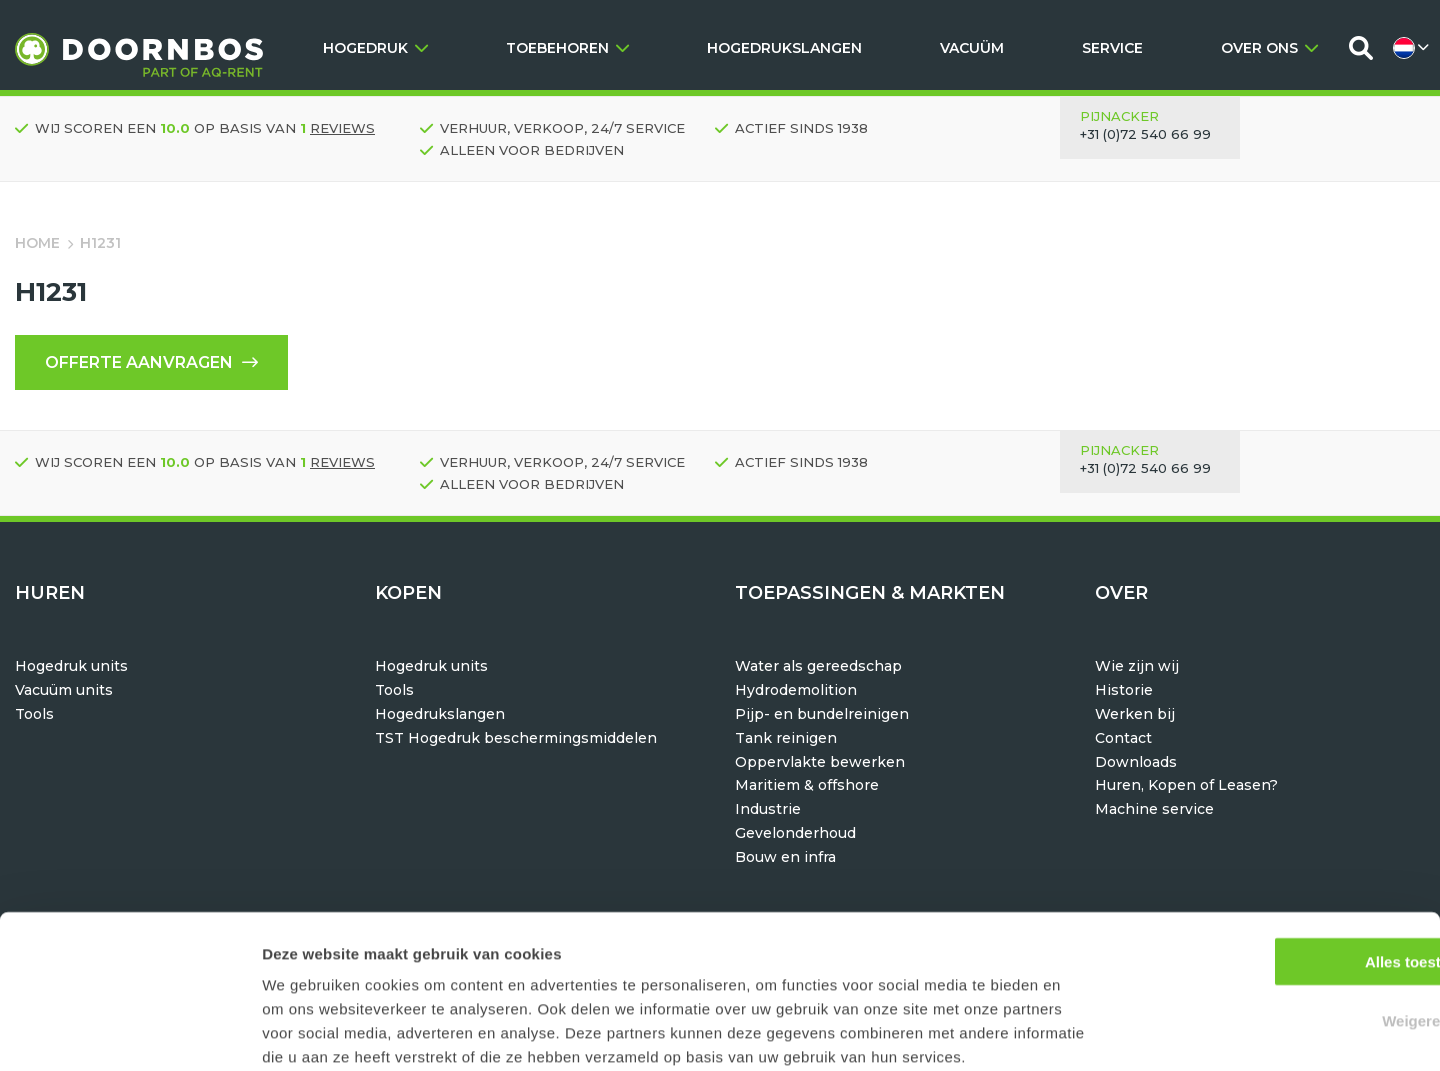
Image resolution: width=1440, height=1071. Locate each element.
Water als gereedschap (818, 666)
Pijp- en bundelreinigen (822, 714)
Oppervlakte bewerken (820, 762)
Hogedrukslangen (440, 714)
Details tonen (1080, 1031)
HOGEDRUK (375, 48)
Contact (1123, 738)
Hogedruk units (71, 666)
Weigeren (1272, 914)
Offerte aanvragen (151, 362)
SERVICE (1112, 48)
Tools (34, 714)
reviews (342, 128)
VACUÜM (972, 48)
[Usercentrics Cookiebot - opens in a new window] (129, 1032)
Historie (1124, 690)
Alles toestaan (1273, 855)
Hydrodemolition (796, 690)
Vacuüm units (64, 690)
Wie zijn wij (1137, 666)
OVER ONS (1269, 48)
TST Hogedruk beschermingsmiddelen (516, 738)
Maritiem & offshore (807, 785)
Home (37, 243)
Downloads (1136, 762)
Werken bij (1135, 714)
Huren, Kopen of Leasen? (1186, 785)
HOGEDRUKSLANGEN (784, 48)
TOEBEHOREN (567, 48)
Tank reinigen (786, 738)
